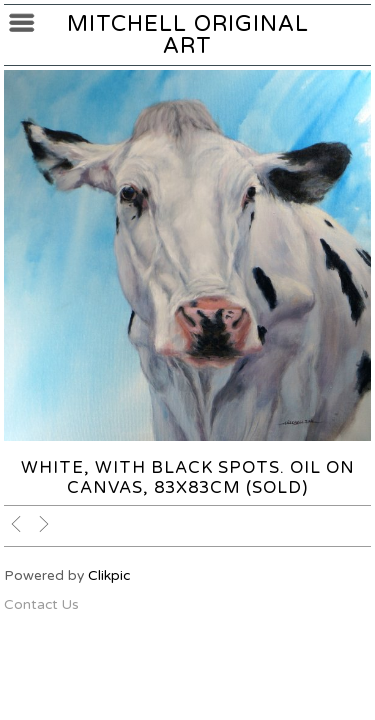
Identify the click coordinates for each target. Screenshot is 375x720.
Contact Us (41, 604)
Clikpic (109, 575)
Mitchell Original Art (188, 35)
